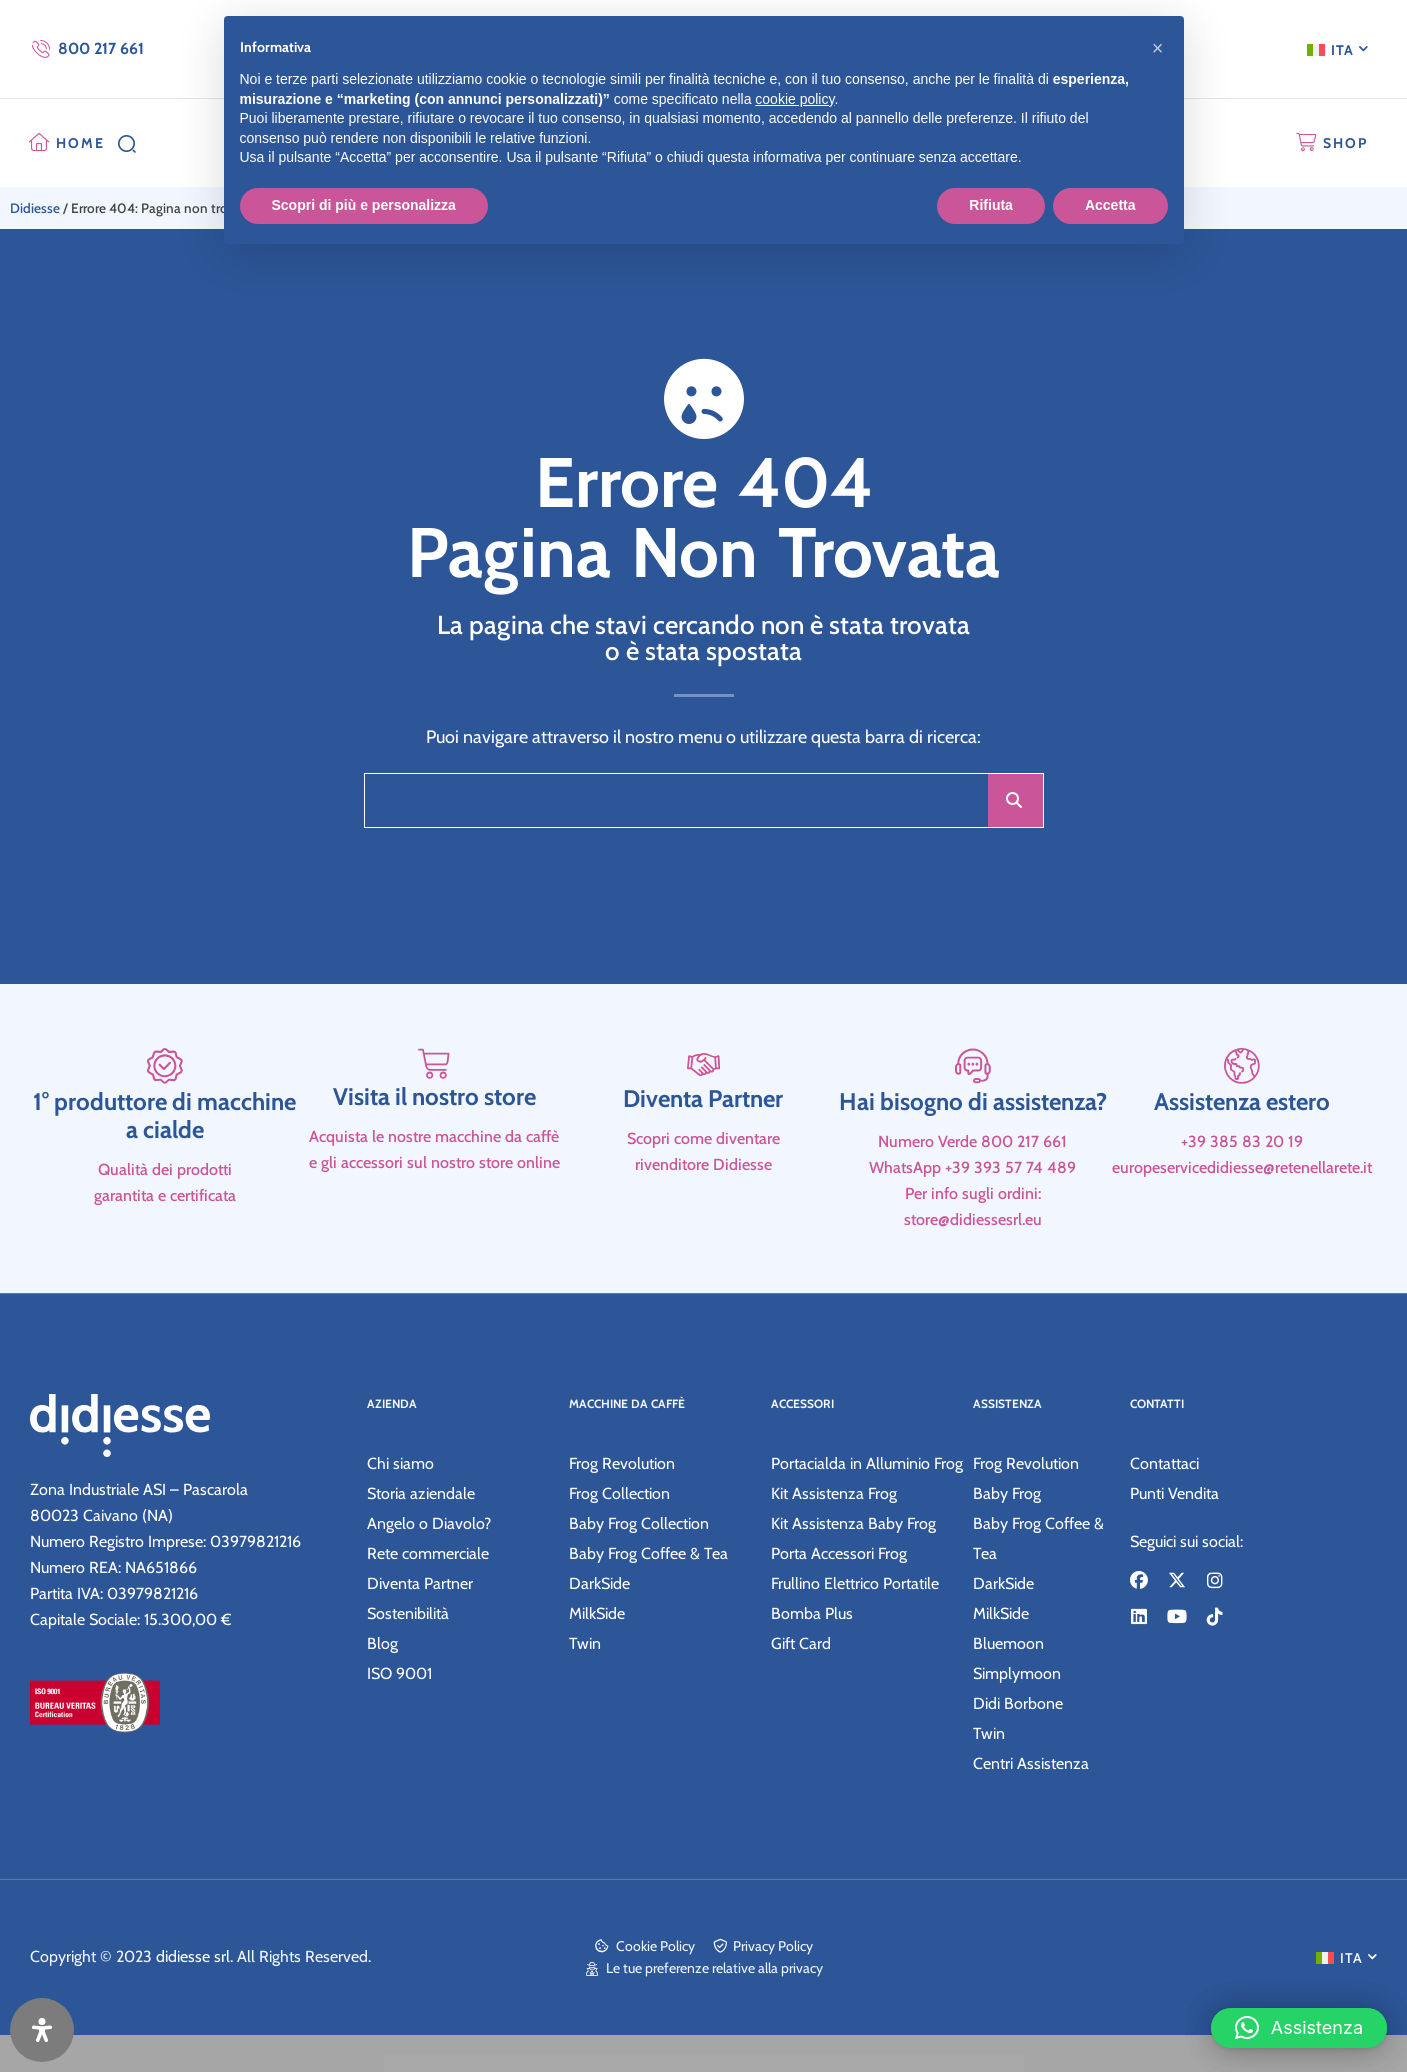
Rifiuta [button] (991, 205)
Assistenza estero (1242, 1202)
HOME (80, 143)
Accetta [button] (1110, 205)
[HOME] (39, 143)
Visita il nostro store (434, 1202)
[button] (1299, 2013)
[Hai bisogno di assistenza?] (973, 1149)
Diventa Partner (703, 1202)
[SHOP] (1306, 143)
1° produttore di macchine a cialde (164, 1216)
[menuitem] (1337, 49)
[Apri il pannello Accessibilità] (42, 2030)
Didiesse (35, 208)
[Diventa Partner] (703, 1149)
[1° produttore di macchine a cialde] (165, 1149)
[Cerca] (1015, 800)
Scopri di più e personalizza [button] (364, 205)
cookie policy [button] (794, 99)
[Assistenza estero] (1242, 1149)
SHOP (1345, 143)
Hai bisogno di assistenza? (973, 1202)
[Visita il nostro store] (434, 1149)
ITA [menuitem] (1342, 50)
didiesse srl (193, 1993)
